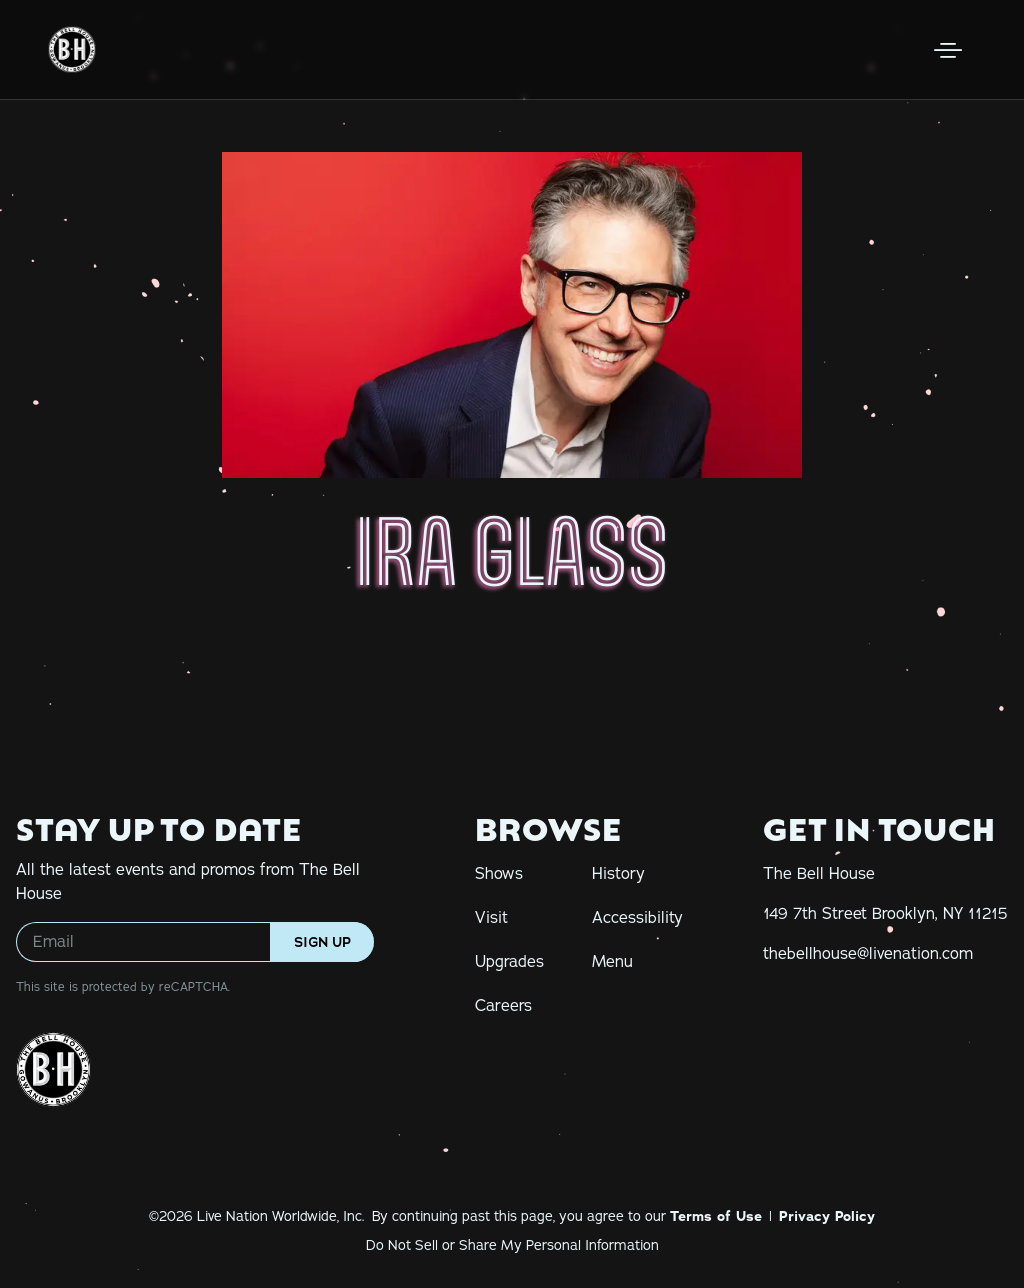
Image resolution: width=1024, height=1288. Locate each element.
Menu (612, 962)
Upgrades (509, 962)
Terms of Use (716, 1216)
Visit (491, 918)
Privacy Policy (827, 1216)
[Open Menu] (948, 50)
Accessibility (637, 918)
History (618, 874)
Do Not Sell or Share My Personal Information (512, 1245)
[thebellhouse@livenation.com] (868, 954)
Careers (503, 1006)
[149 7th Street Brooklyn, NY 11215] (885, 914)
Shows (499, 874)
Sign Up (322, 942)
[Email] (195, 942)
